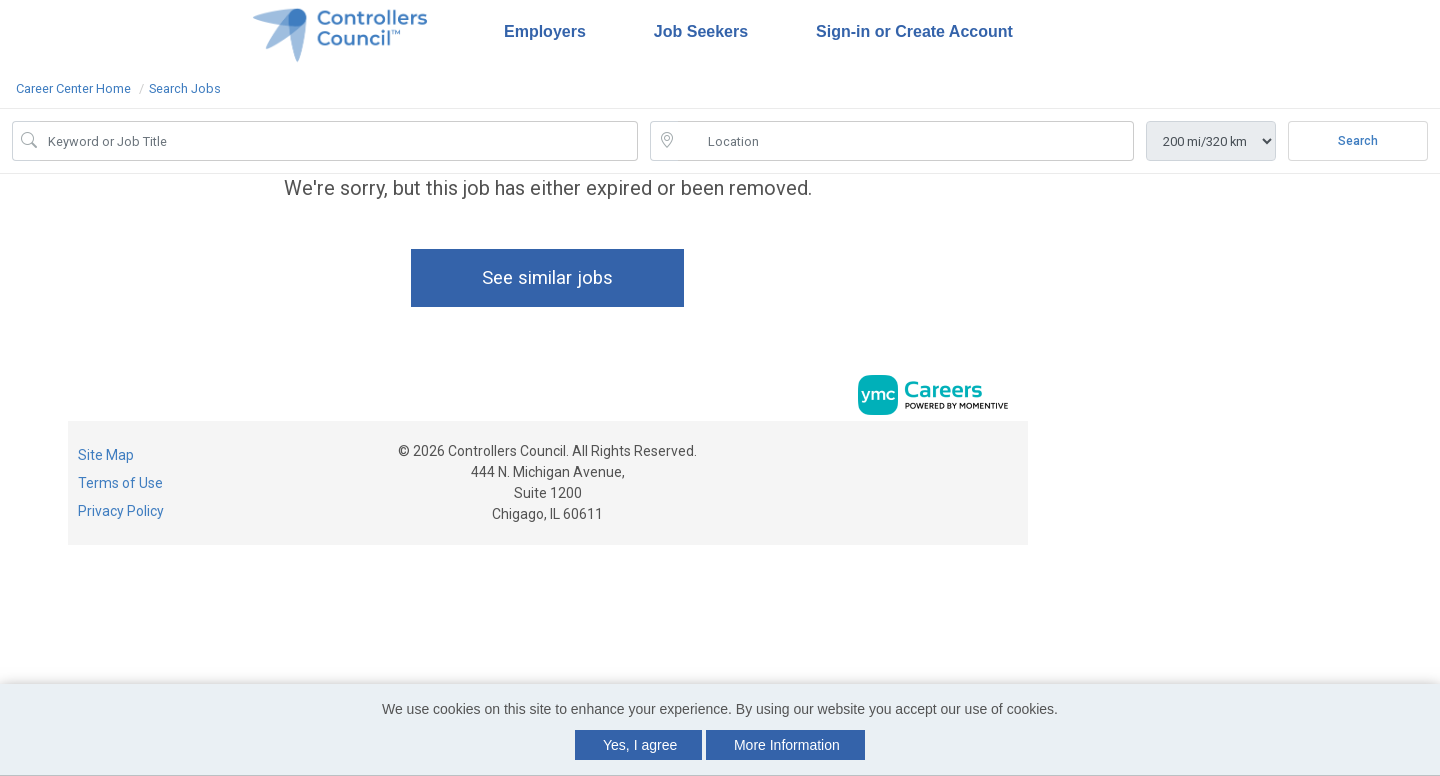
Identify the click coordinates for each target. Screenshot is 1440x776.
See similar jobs (547, 277)
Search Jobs (185, 88)
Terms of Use (120, 483)
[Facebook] (968, 458)
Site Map (106, 455)
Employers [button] (545, 31)
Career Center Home (73, 88)
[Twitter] (1009, 458)
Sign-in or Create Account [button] (914, 31)
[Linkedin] (989, 458)
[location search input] (906, 141)
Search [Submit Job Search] (1358, 141)
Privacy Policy (121, 511)
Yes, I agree (640, 745)
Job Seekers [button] (701, 31)
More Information (787, 745)
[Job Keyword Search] (339, 141)
